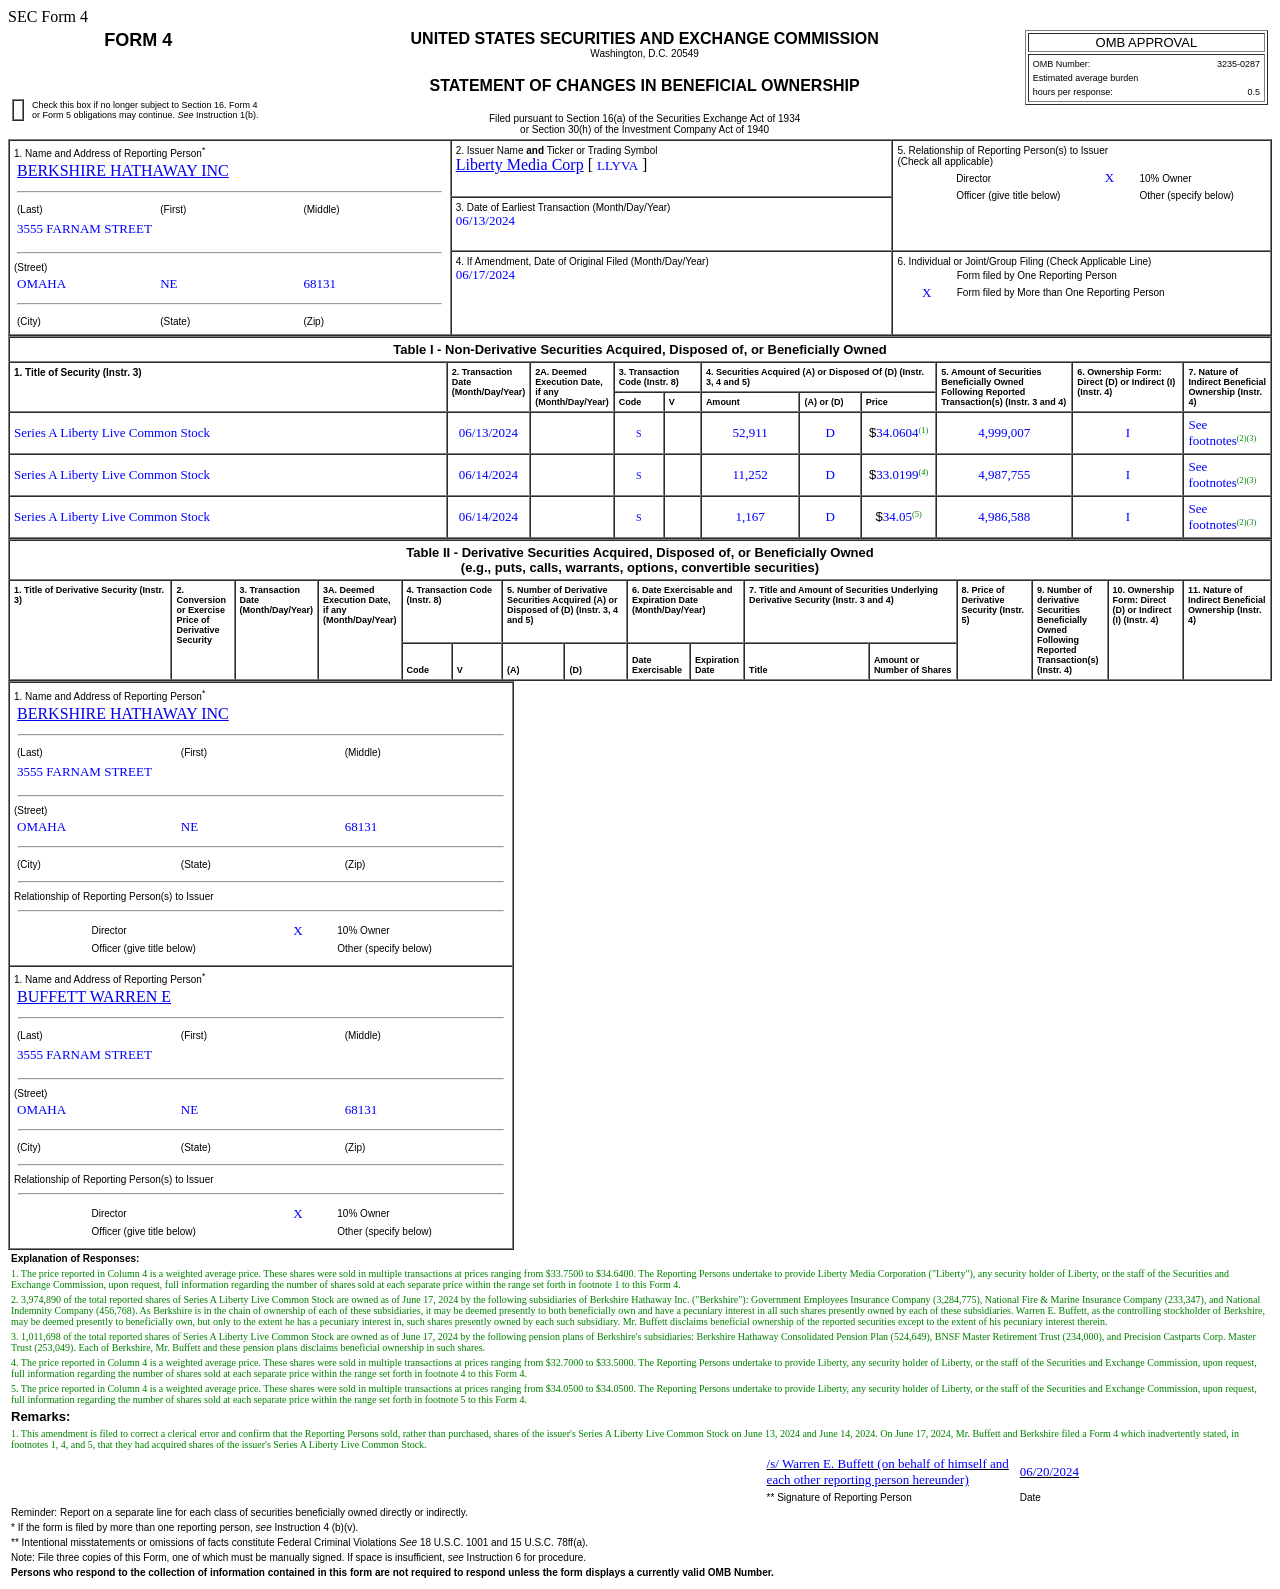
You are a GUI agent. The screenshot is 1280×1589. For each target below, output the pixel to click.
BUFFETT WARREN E (94, 996)
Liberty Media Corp (520, 164)
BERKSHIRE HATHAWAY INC (123, 170)
